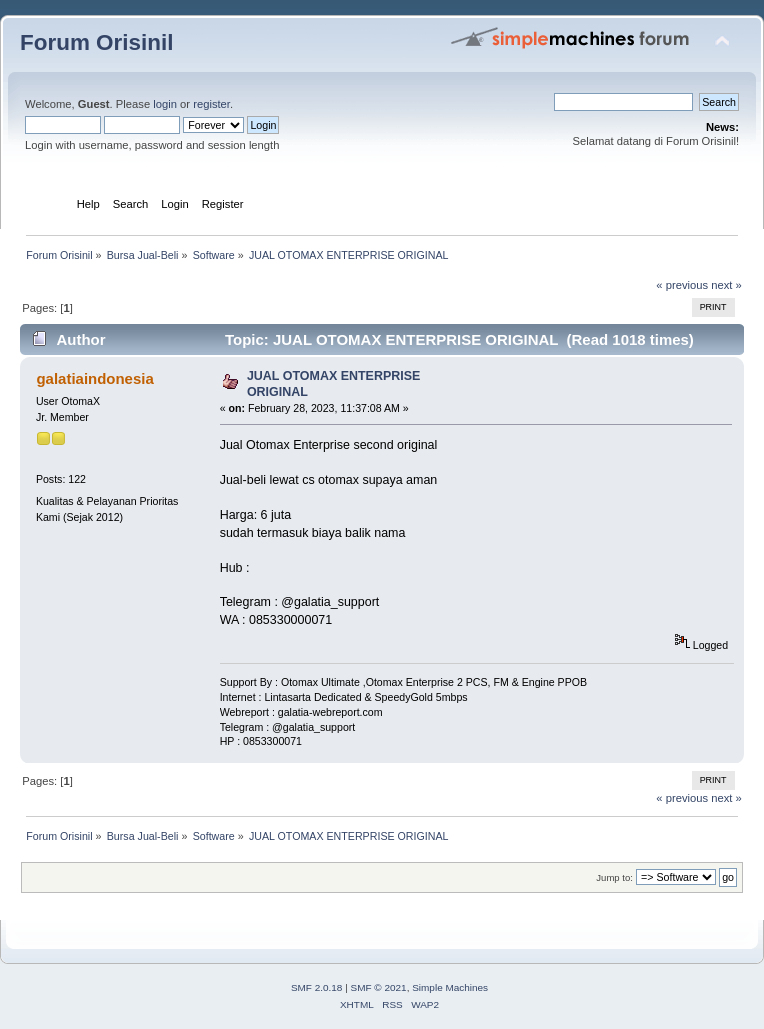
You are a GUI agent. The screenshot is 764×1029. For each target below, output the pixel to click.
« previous (682, 285)
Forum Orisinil (96, 42)
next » (726, 285)
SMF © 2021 (379, 987)
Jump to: (614, 877)
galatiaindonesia (94, 378)
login (165, 104)
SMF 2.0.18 (317, 987)
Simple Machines (450, 987)
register (211, 104)
